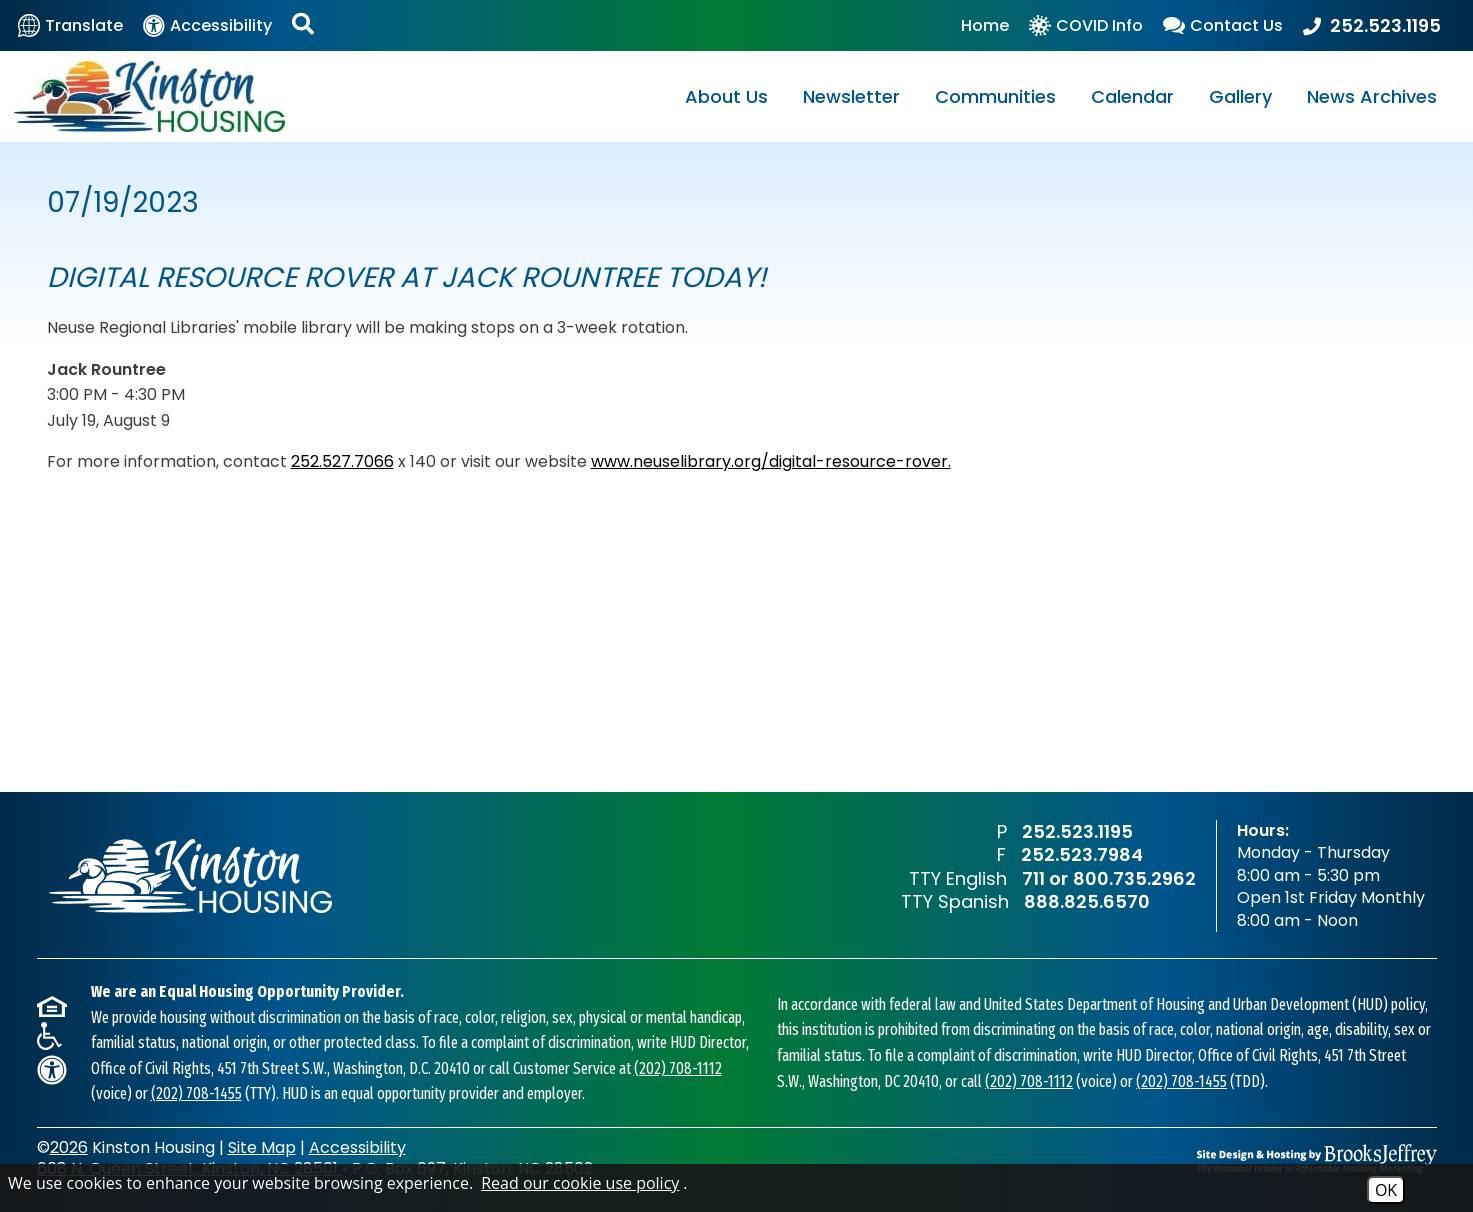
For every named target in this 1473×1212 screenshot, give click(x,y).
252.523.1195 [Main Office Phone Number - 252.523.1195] (1077, 831)
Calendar (1132, 96)
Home (985, 25)
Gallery (1240, 96)
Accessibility (357, 1147)
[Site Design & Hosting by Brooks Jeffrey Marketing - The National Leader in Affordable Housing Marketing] (1317, 1159)
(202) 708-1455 (196, 1093)
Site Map (262, 1147)
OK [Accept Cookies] (1386, 1190)
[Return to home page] (190, 876)
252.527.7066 (342, 461)
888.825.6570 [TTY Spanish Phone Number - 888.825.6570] (1087, 901)
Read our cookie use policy (580, 1183)
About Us (726, 96)
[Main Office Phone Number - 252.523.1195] (1372, 25)
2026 (69, 1147)
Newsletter (851, 96)
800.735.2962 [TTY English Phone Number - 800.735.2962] (1134, 878)
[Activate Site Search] (305, 26)
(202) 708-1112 (678, 1068)
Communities (995, 96)
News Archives (1372, 96)
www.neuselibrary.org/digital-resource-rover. (771, 461)
